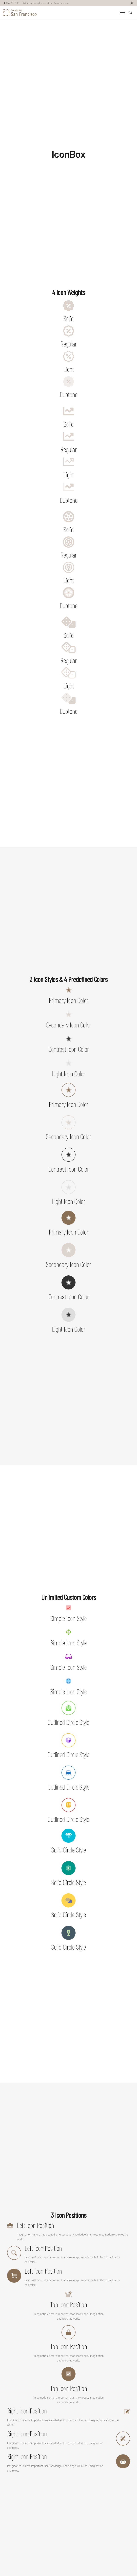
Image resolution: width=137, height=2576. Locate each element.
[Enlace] (20, 12)
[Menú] (122, 12)
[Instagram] (131, 3)
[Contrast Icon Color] (68, 1155)
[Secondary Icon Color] (68, 1122)
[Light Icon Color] (68, 1187)
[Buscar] (130, 13)
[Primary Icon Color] (68, 1090)
